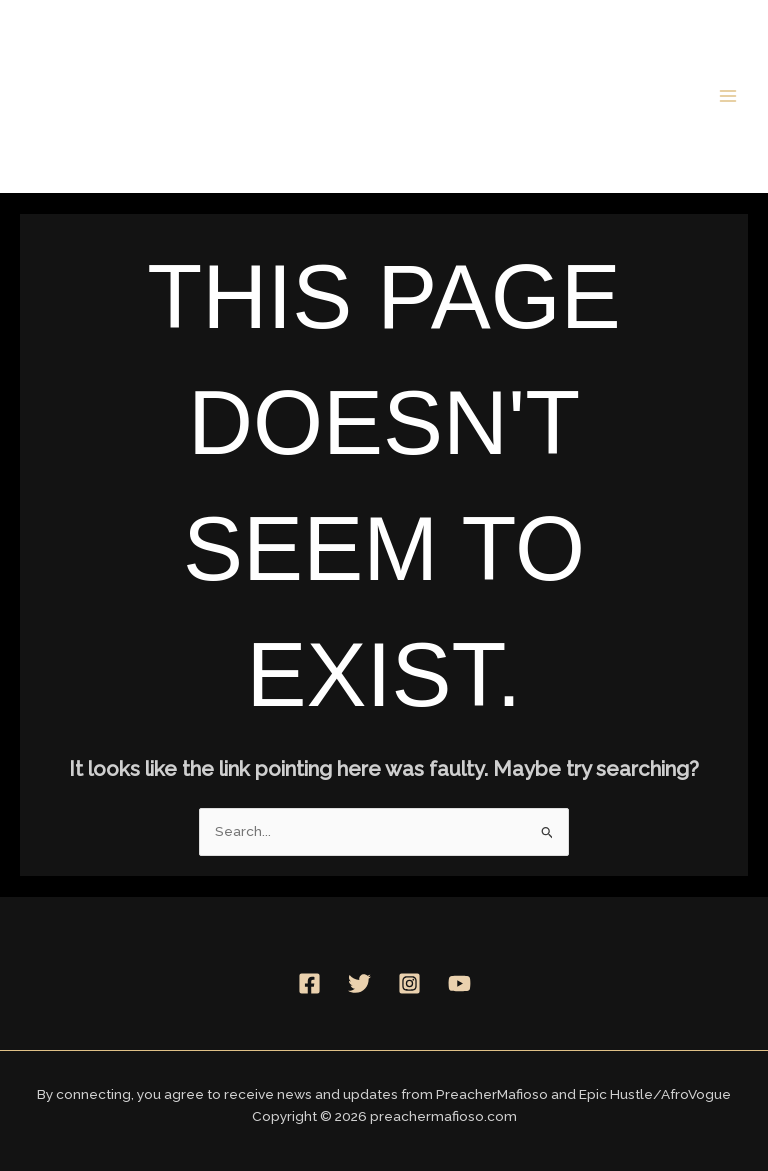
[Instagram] (409, 983)
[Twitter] (359, 983)
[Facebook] (309, 983)
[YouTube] (459, 983)
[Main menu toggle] (728, 95)
